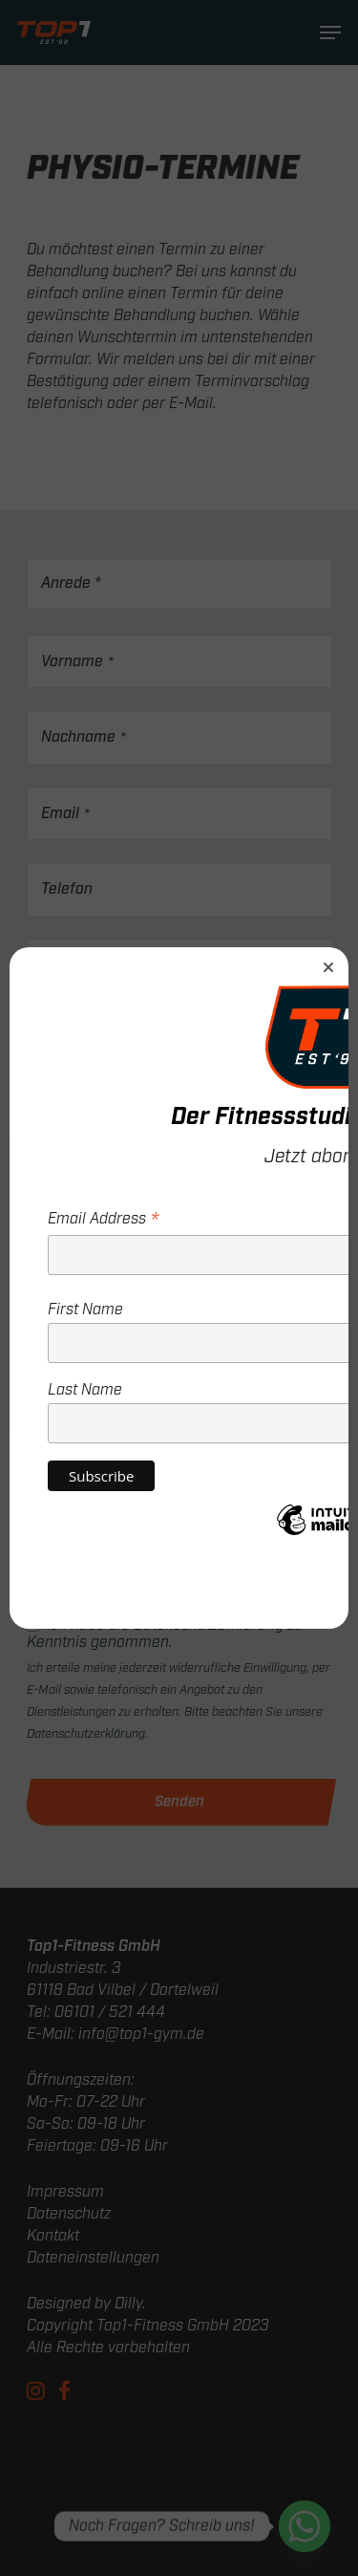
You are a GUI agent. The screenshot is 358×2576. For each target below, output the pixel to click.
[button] (328, 967)
